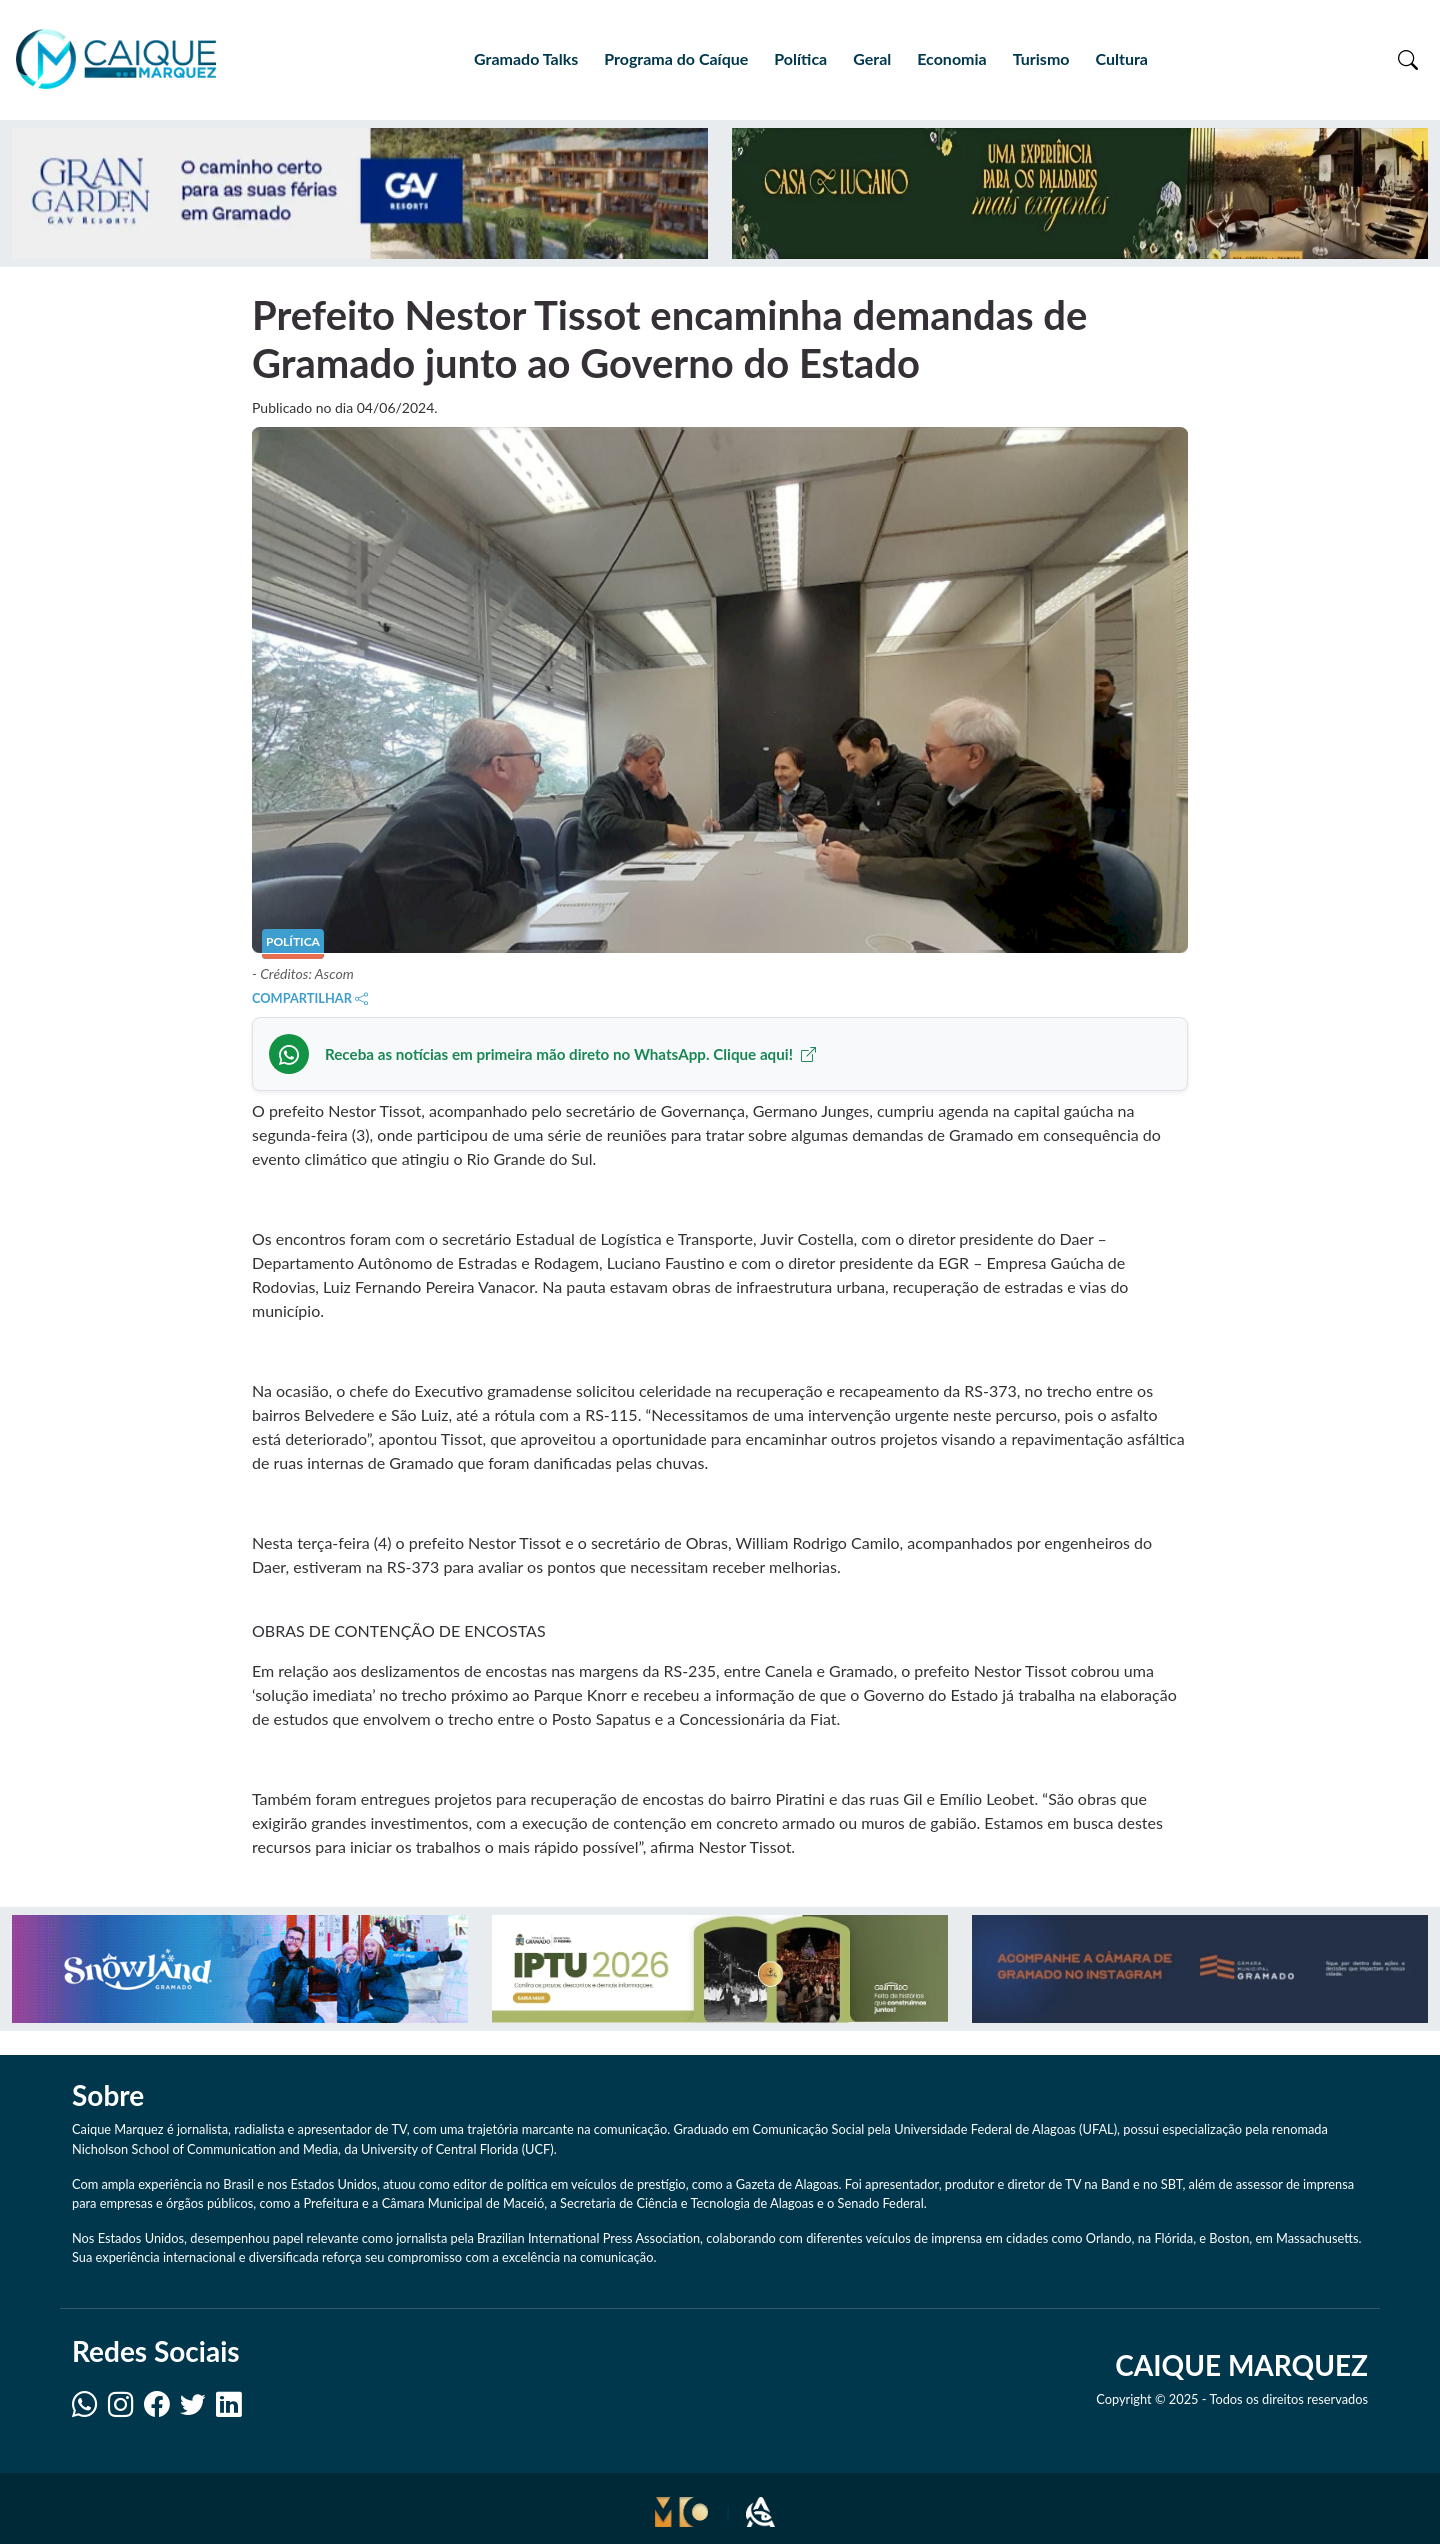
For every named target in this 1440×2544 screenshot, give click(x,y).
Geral (872, 58)
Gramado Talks (526, 58)
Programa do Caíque (676, 58)
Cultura (1121, 58)
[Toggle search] (1408, 59)
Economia (951, 58)
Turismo (1041, 58)
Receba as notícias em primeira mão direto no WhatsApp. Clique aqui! (570, 1054)
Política (800, 58)
